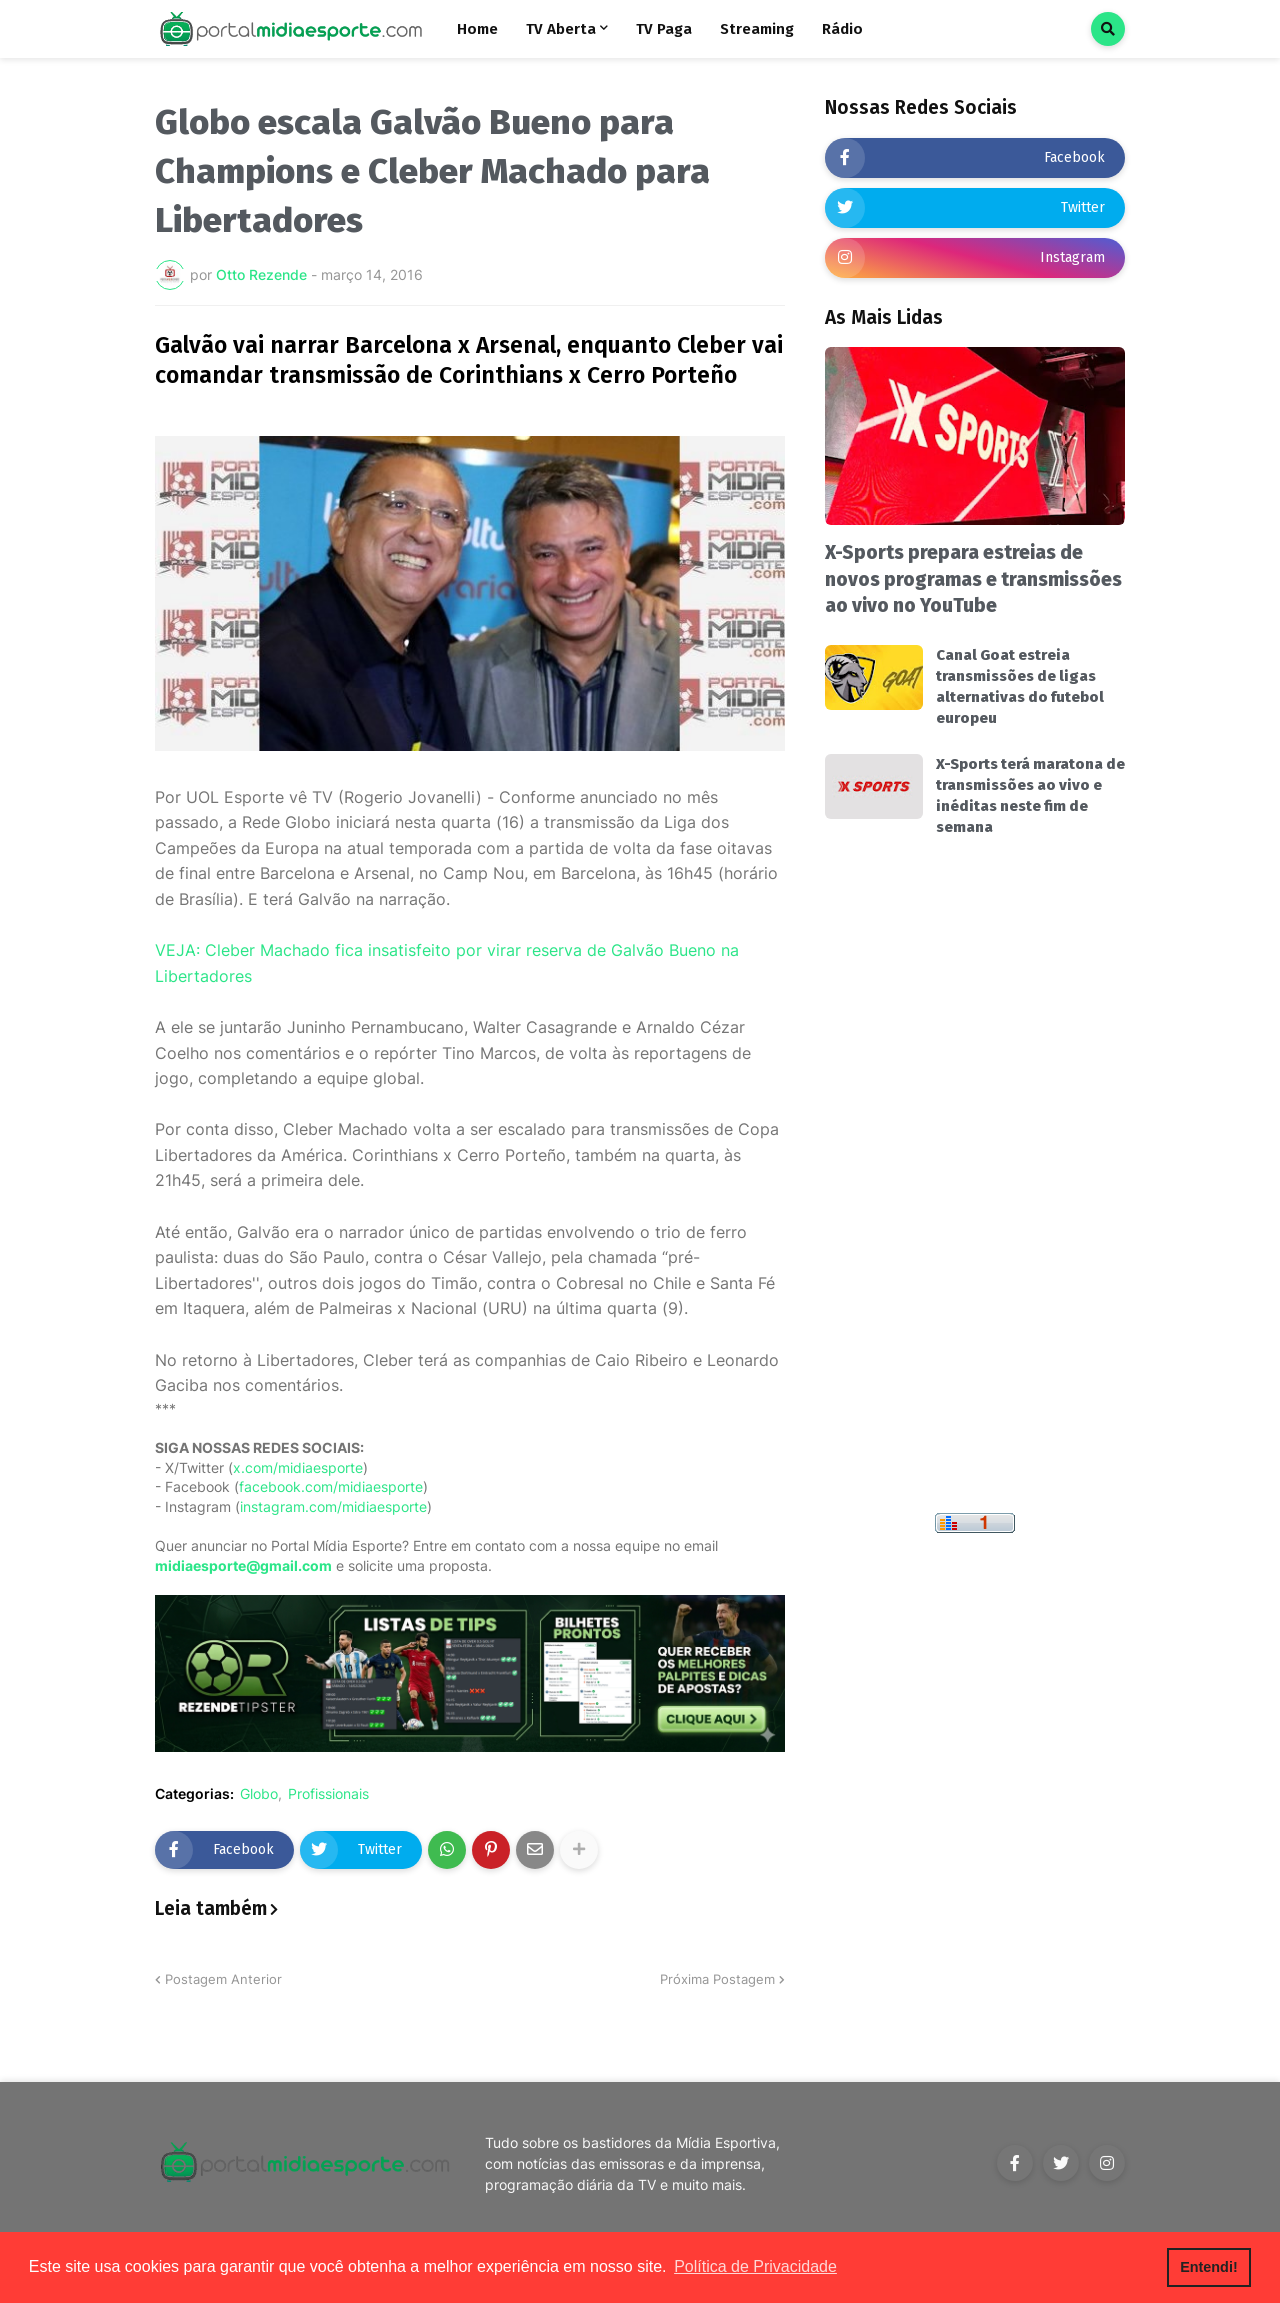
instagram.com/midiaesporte (333, 1506)
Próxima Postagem (717, 1979)
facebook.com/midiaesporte (331, 1486)
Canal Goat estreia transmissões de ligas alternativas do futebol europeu (1020, 686)
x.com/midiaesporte (298, 1467)
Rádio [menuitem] (842, 29)
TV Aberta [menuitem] (561, 29)
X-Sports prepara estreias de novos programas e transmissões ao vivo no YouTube (973, 579)
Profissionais (328, 1794)
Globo (259, 1794)
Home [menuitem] (477, 29)
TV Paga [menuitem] (664, 29)
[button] (1108, 29)
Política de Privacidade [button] (755, 2266)
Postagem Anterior (223, 1979)
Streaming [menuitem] (757, 29)
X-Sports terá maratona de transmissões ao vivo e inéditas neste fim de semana (1030, 795)
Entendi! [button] (1209, 2267)
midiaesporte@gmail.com (243, 1565)
